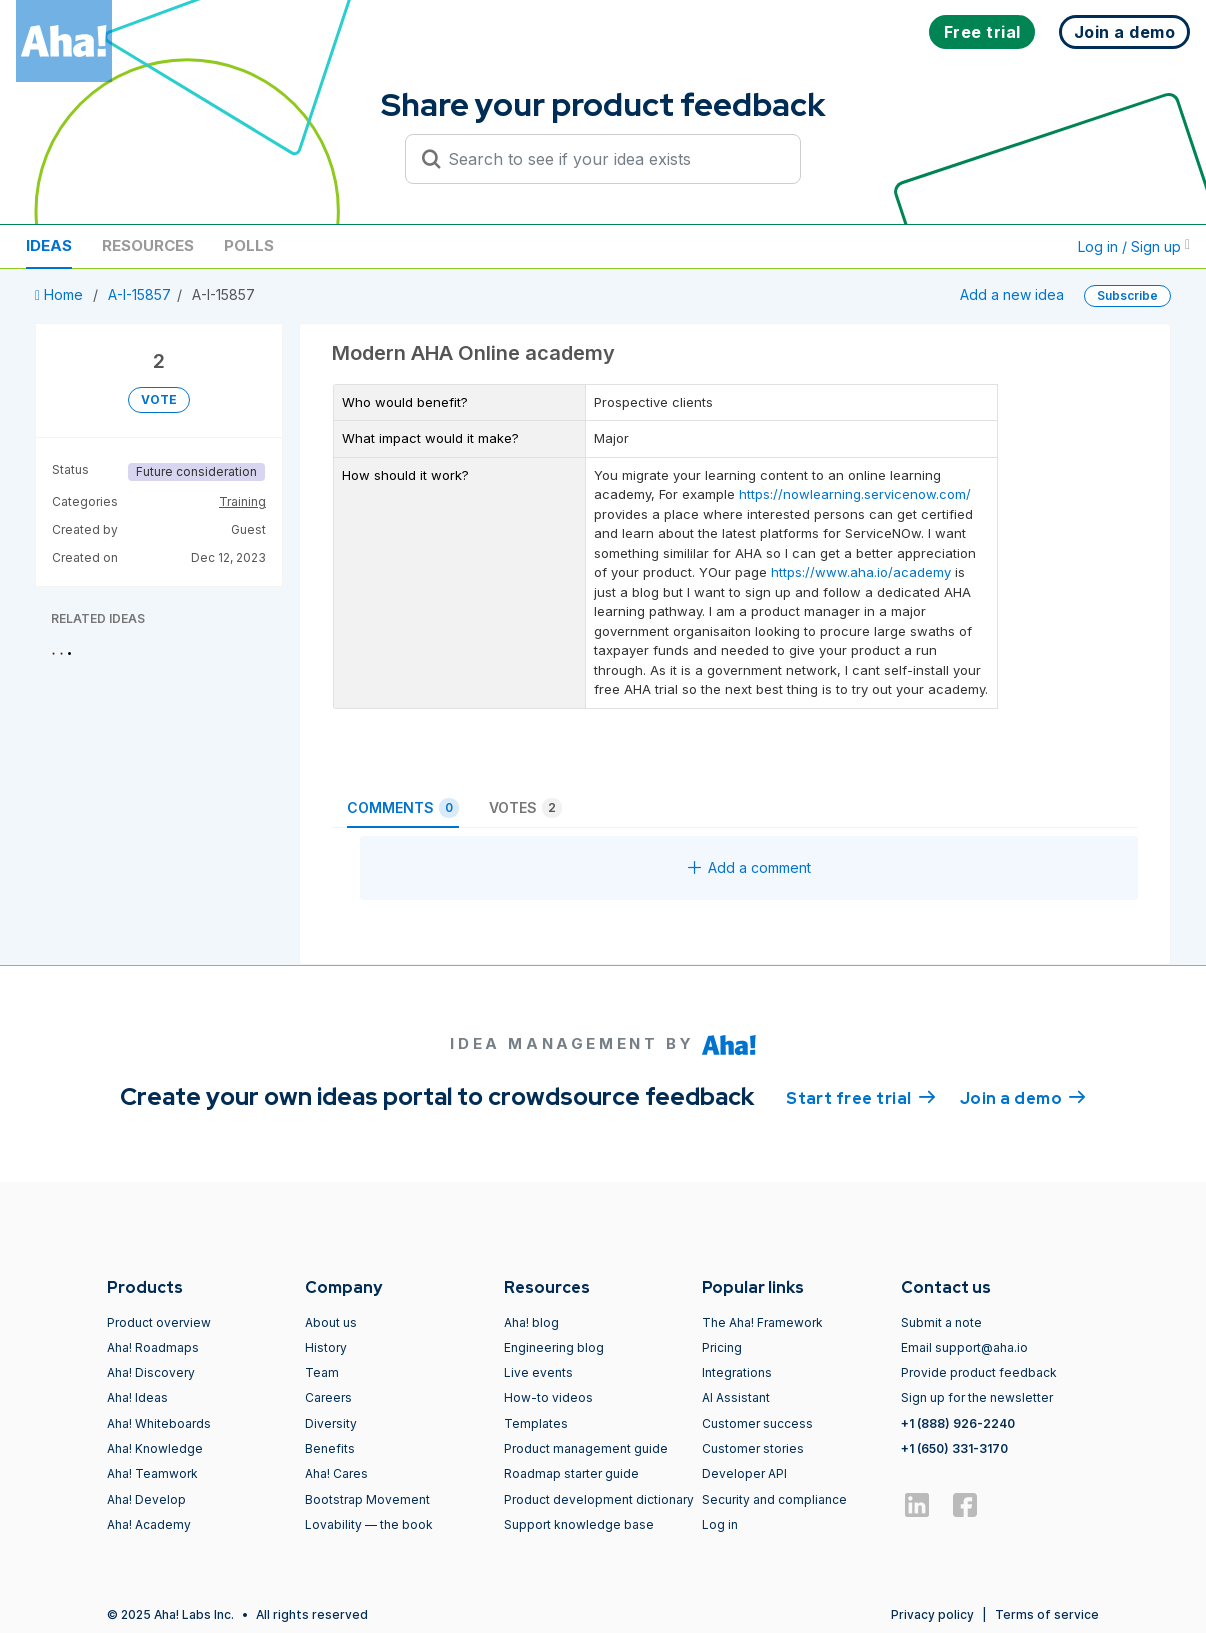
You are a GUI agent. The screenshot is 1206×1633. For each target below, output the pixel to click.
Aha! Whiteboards (159, 1423)
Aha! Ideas (137, 1397)
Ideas (49, 245)
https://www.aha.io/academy (861, 572)
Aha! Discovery (151, 1372)
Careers (328, 1397)
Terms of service (1047, 1614)
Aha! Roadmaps (153, 1347)
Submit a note (941, 1322)
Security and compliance (774, 1499)
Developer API (744, 1473)
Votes (525, 808)
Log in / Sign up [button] (1134, 246)
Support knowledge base (579, 1524)
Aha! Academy (149, 1524)
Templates (536, 1423)
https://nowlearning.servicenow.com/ (855, 494)
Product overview (159, 1322)
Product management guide (586, 1448)
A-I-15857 (139, 294)
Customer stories (753, 1448)
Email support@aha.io (964, 1347)
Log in (720, 1524)
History (326, 1347)
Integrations (737, 1372)
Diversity (331, 1423)
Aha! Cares (336, 1473)
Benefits (330, 1448)
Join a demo (1023, 1097)
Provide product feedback (979, 1372)
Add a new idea (1012, 294)
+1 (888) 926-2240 (958, 1423)
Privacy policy (932, 1614)
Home (61, 294)
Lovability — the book (369, 1524)
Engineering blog (554, 1347)
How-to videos (548, 1397)
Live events (538, 1372)
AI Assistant (736, 1397)
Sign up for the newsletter (977, 1397)
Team (322, 1372)
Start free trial (861, 1097)
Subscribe (1127, 295)
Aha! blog (531, 1322)
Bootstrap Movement (367, 1499)
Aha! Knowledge (155, 1448)
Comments (403, 808)
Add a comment (749, 867)
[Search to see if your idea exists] (612, 159)
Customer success (757, 1423)
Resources (148, 245)
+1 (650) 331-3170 (954, 1448)
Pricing (722, 1347)
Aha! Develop (146, 1499)
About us (331, 1322)
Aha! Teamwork (152, 1473)
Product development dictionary (599, 1499)
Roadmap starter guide (571, 1473)
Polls (249, 245)
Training (242, 501)
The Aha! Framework (762, 1322)
